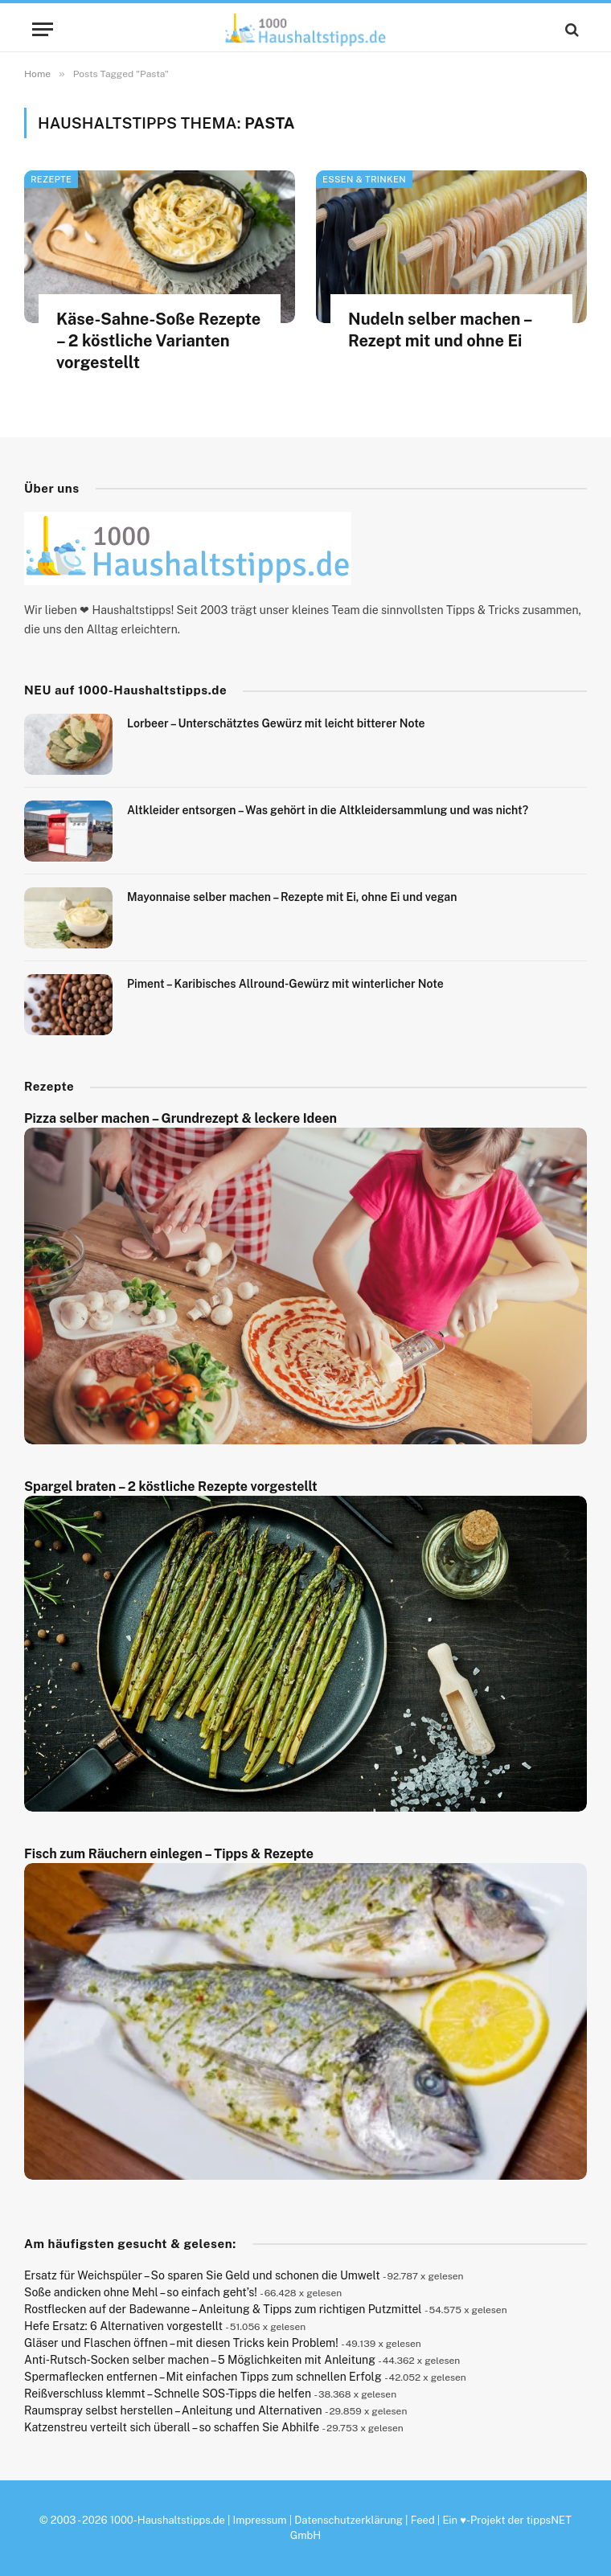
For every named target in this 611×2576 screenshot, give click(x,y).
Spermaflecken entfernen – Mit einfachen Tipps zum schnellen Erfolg (203, 2376)
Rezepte (51, 179)
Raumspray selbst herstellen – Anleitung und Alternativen (173, 2410)
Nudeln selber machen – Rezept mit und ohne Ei (439, 329)
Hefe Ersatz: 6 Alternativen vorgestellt (123, 2326)
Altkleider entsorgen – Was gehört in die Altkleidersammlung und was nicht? (327, 810)
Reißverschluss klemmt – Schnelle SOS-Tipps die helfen (167, 2393)
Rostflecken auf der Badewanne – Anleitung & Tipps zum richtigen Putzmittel (223, 2309)
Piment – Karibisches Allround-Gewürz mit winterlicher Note (285, 983)
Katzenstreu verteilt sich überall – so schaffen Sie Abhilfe (171, 2427)
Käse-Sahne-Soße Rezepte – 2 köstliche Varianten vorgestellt (158, 340)
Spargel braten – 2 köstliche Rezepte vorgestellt (171, 1486)
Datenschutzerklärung (348, 2520)
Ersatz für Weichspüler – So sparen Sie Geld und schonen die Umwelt (202, 2275)
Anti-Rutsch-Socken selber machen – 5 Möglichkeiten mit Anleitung (199, 2359)
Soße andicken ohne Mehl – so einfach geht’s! (140, 2292)
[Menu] (42, 29)
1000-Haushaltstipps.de (167, 2520)
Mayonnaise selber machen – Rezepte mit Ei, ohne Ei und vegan (292, 897)
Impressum (260, 2520)
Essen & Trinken (364, 179)
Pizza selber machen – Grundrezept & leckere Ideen (180, 1118)
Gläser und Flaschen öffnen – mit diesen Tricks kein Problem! (181, 2342)
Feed (423, 2520)
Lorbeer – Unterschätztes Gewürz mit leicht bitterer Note (276, 723)
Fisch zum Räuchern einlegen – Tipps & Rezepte (169, 1853)
